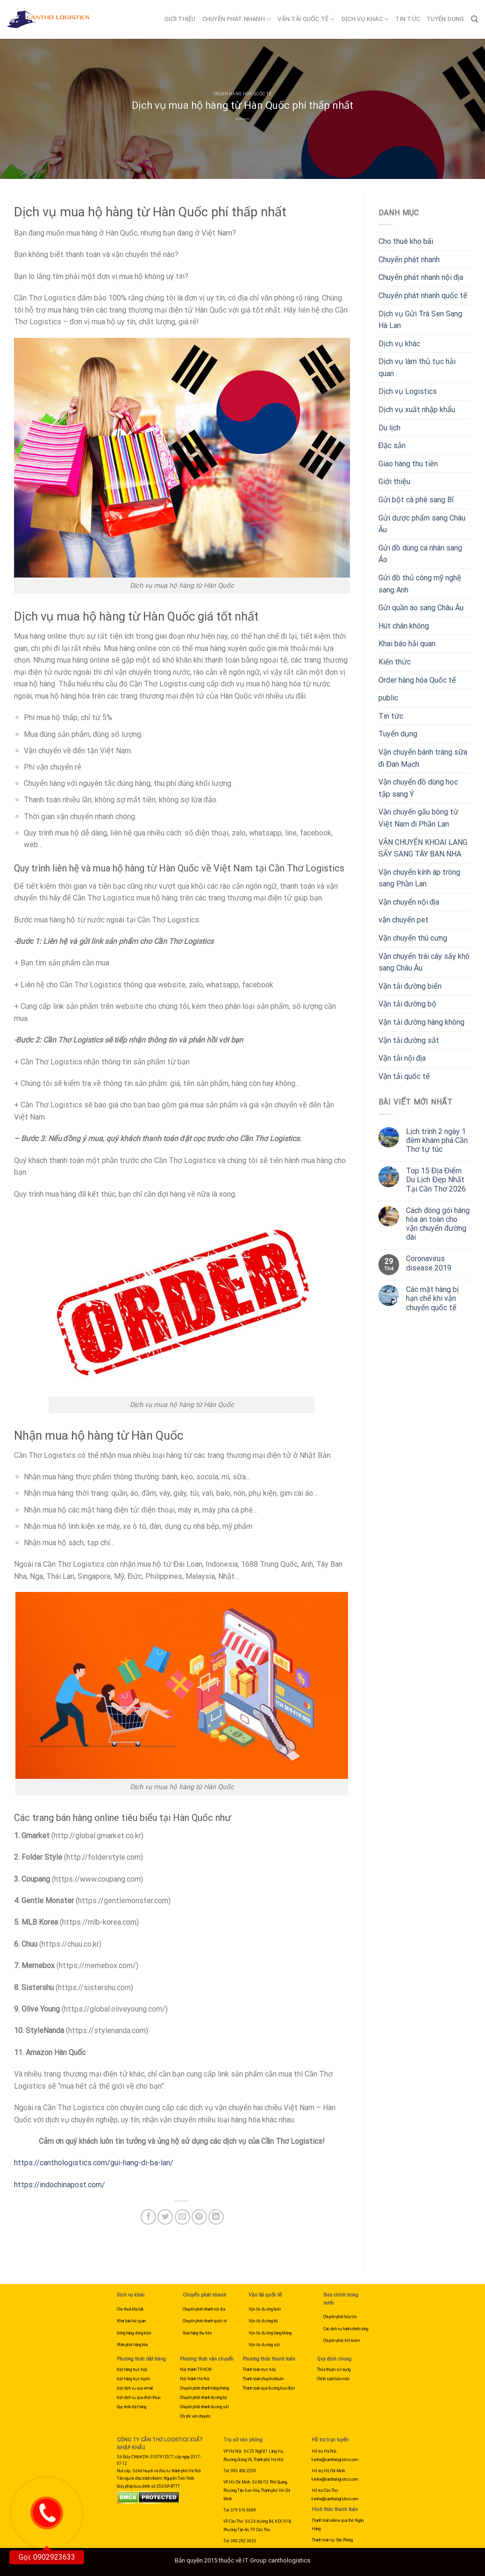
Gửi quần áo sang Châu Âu (421, 607)
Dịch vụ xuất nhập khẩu (416, 409)
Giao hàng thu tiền (408, 463)
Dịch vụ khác (365, 19)
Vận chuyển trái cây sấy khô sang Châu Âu (424, 962)
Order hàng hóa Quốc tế (242, 94)
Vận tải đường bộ (407, 1003)
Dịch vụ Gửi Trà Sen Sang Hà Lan (420, 319)
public (388, 697)
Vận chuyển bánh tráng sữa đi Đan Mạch (422, 758)
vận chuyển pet (403, 919)
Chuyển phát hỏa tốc (340, 2316)
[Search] (474, 19)
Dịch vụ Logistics (407, 391)
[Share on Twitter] (165, 2217)
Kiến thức (394, 661)
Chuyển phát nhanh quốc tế (422, 295)
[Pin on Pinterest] (199, 2217)
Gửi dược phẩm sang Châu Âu (421, 524)
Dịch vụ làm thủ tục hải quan (417, 367)
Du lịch (389, 427)
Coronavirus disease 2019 (428, 1263)
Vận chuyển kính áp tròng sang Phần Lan (419, 878)
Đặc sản (392, 445)
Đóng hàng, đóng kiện (134, 2333)
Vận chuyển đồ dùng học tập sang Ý (418, 788)
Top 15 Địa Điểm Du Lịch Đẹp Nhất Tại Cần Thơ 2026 (436, 1179)
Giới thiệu (180, 18)
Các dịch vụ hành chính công (345, 2328)
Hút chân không (403, 625)
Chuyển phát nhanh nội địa (421, 277)
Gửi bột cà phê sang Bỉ (416, 499)
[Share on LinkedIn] (216, 2217)
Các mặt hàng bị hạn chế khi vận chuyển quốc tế (432, 1298)
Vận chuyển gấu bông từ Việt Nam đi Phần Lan (418, 817)
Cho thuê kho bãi (405, 241)
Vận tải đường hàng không (421, 1022)
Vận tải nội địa (402, 1058)
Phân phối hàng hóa (132, 2344)
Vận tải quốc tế (306, 19)
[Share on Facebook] (148, 2217)
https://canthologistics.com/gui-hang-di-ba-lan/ (93, 2162)
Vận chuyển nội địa (409, 902)
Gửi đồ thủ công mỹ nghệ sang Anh (420, 583)
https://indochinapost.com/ (59, 2184)
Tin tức (407, 18)
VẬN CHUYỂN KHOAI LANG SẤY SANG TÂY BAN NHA (422, 848)
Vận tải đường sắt (409, 1040)
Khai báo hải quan (406, 643)
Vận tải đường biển (410, 986)
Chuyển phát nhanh (236, 19)
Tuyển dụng (445, 18)
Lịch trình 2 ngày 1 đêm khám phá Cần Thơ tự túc (437, 1140)
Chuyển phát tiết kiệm (341, 2340)
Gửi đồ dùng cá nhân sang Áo (420, 553)
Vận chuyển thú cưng (412, 938)
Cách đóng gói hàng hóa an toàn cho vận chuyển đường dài (438, 1224)
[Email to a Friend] (182, 2217)
